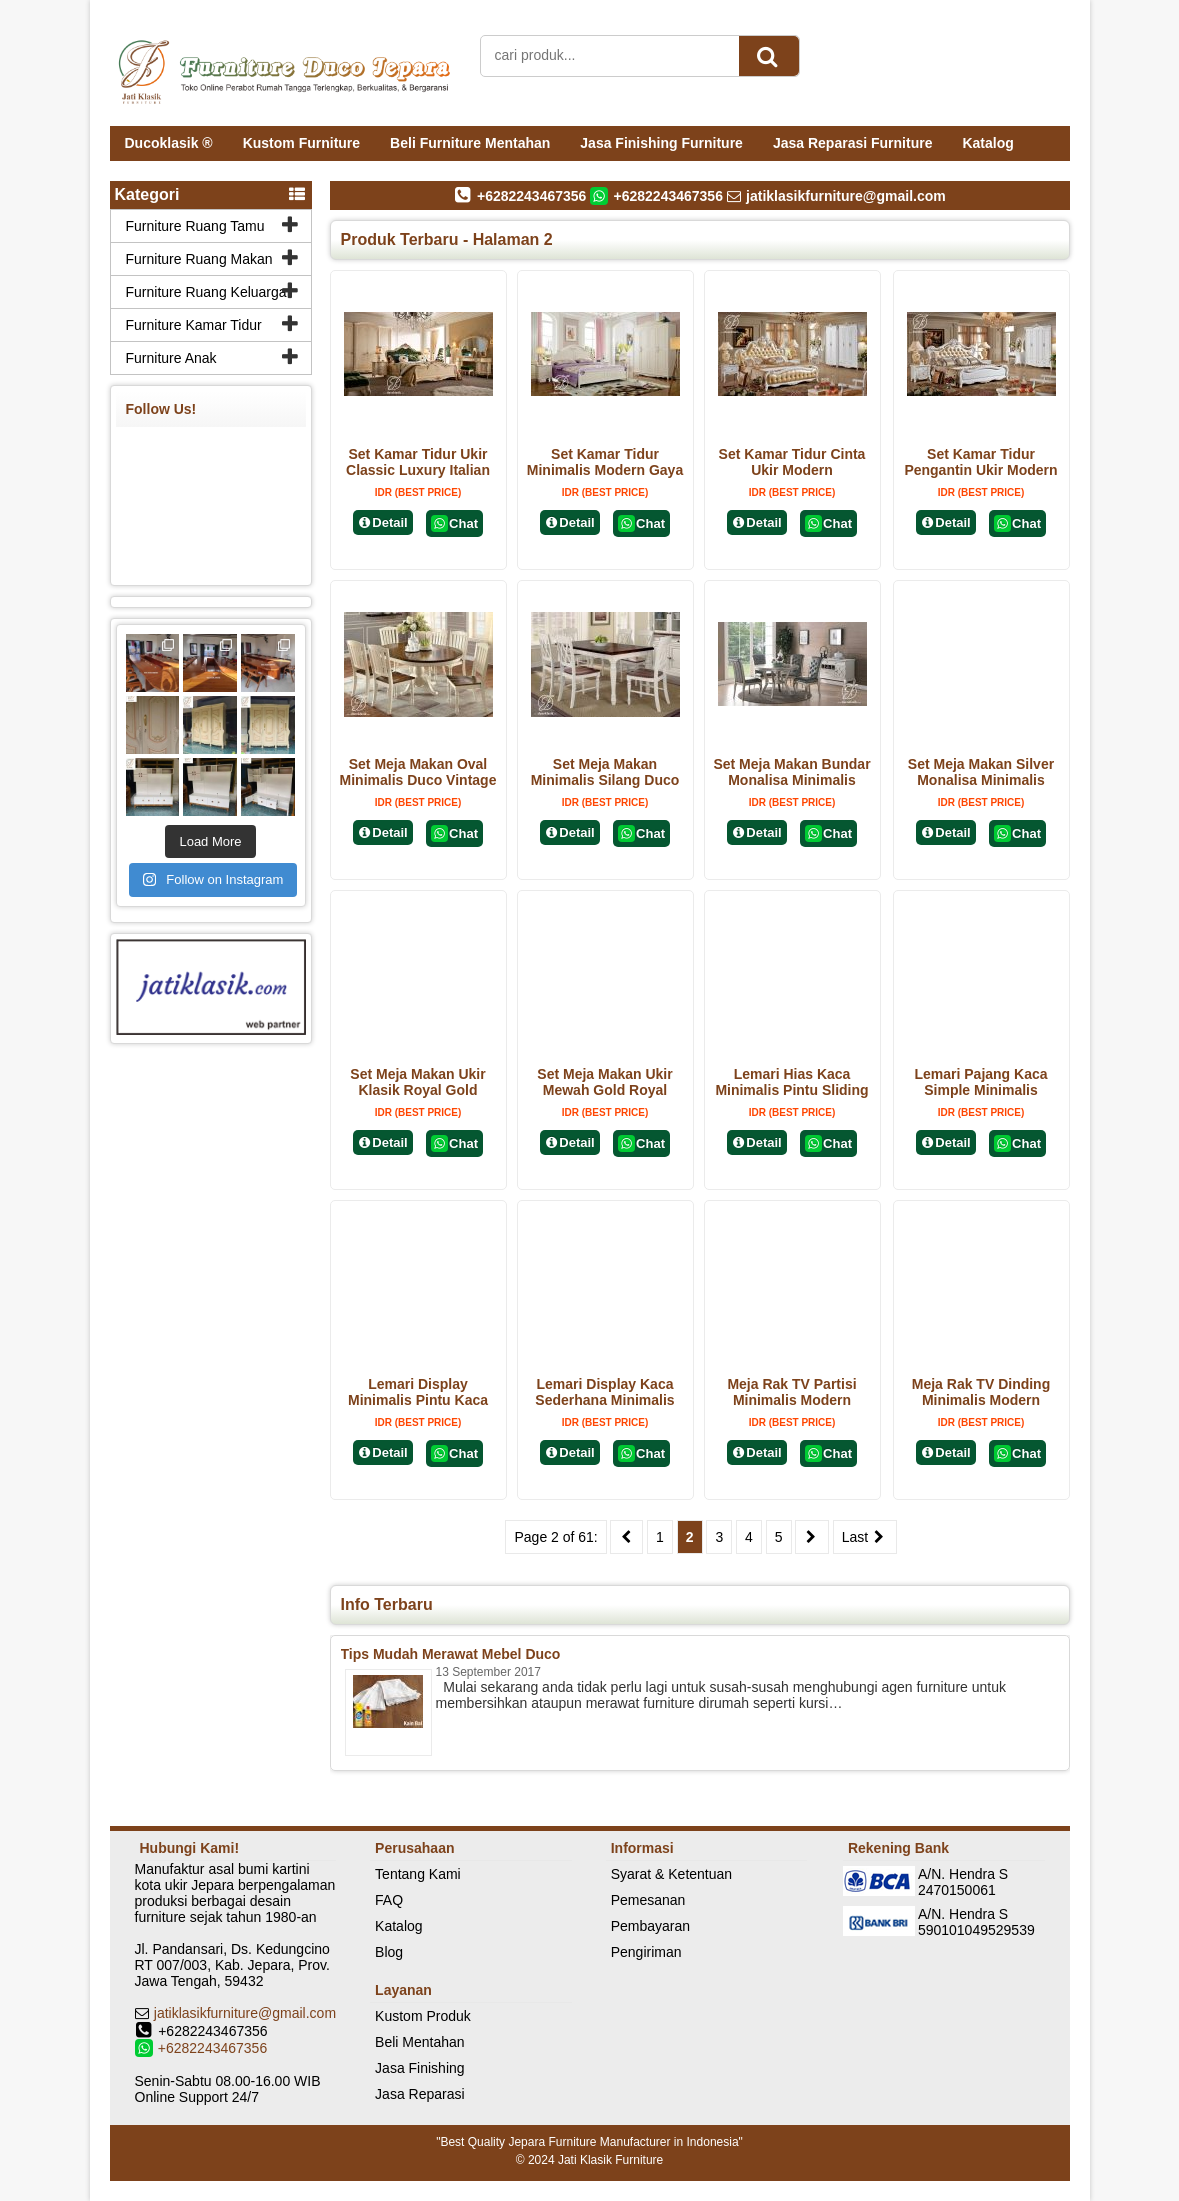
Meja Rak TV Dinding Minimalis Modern (981, 1392)
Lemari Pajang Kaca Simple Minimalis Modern (980, 1090)
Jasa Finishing (420, 2068)
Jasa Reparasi (420, 2094)
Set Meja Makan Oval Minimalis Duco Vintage (418, 772)
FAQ (389, 1900)
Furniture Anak (171, 358)
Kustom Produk (423, 2016)
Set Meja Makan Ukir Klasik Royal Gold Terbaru (417, 1090)
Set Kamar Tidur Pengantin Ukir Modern (980, 462)
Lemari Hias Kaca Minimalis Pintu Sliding (791, 1082)
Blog (389, 1952)
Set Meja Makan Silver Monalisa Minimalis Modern (981, 780)
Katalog (987, 143)
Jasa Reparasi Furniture (853, 143)
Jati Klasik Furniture (610, 2160)
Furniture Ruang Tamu (195, 226)
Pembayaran (650, 1926)
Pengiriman (646, 1952)
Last (865, 1537)
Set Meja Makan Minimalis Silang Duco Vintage (605, 780)
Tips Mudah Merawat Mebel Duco (451, 1654)
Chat (454, 523)
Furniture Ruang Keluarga (206, 292)
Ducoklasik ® (169, 143)
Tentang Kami (418, 1874)
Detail (383, 522)
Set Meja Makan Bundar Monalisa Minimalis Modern (791, 780)
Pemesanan (648, 1900)
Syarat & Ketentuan (671, 1874)
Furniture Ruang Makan (199, 259)
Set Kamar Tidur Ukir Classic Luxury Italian (418, 462)
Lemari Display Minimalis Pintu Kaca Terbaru (418, 1400)
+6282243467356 (212, 2048)
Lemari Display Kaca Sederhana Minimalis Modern (604, 1400)
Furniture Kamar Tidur (194, 325)
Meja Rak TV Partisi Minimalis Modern (791, 1392)
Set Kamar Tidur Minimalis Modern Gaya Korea (605, 470)
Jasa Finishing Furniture (661, 143)
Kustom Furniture (301, 143)
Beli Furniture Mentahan (470, 143)
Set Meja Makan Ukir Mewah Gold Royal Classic (604, 1090)
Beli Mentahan (420, 2042)
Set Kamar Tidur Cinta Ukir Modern (792, 462)
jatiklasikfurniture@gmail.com (245, 2013)
